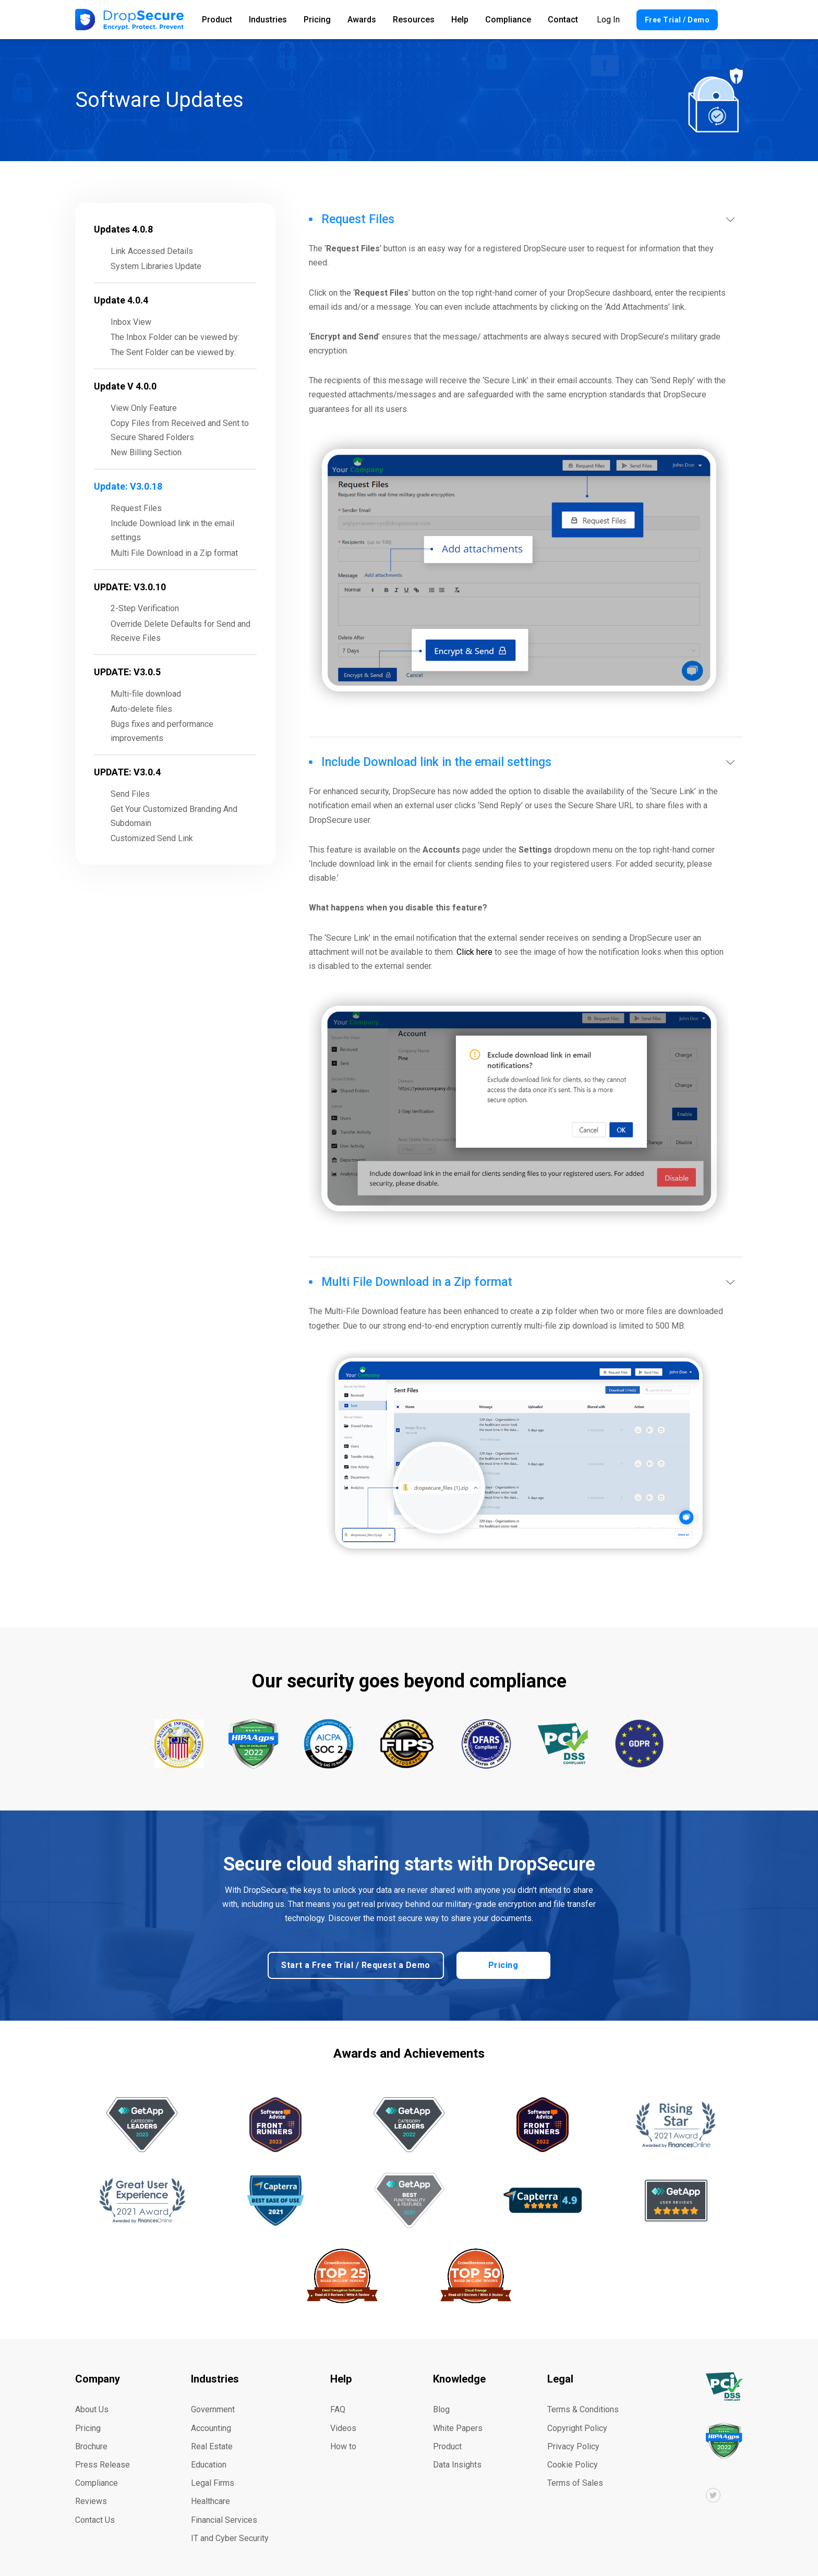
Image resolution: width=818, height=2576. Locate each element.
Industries (268, 20)
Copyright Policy (577, 2426)
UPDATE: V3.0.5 (127, 671)
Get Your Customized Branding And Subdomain (174, 816)
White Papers (458, 2426)
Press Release (102, 2463)
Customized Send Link (152, 838)
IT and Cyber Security (230, 2536)
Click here (474, 952)
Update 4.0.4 (121, 300)
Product (217, 20)
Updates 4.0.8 (123, 229)
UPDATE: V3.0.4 (127, 772)
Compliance (508, 20)
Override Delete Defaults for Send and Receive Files (180, 631)
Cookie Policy (572, 2463)
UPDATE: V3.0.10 (130, 586)
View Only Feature (144, 408)
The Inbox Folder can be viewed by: (175, 337)
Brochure (91, 2444)
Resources (414, 20)
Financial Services (224, 2517)
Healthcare (210, 2499)
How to (343, 2444)
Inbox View (131, 322)
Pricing (317, 20)
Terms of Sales (575, 2481)
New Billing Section (146, 452)
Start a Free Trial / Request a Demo (356, 1963)
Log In (608, 20)
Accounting (211, 2426)
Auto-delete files (141, 709)
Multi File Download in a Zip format (174, 553)
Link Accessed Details (152, 251)
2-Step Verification (145, 608)
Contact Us (95, 2517)
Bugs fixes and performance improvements (162, 731)
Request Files (136, 508)
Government (213, 2407)
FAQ (337, 2407)
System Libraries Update (156, 266)
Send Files (130, 794)
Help (459, 20)
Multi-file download (146, 694)
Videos (343, 2426)
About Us (92, 2407)
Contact (563, 20)
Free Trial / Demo (677, 20)
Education (208, 2463)
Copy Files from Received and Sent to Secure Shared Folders (180, 430)
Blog (441, 2407)
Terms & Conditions (583, 2407)
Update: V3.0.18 (128, 486)
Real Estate (212, 2444)
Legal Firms (212, 2481)
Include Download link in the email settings (172, 530)
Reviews (91, 2499)
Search (736, 20)
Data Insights (457, 2463)
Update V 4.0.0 (125, 386)
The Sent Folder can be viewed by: (173, 352)
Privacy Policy (573, 2444)
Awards (361, 20)
